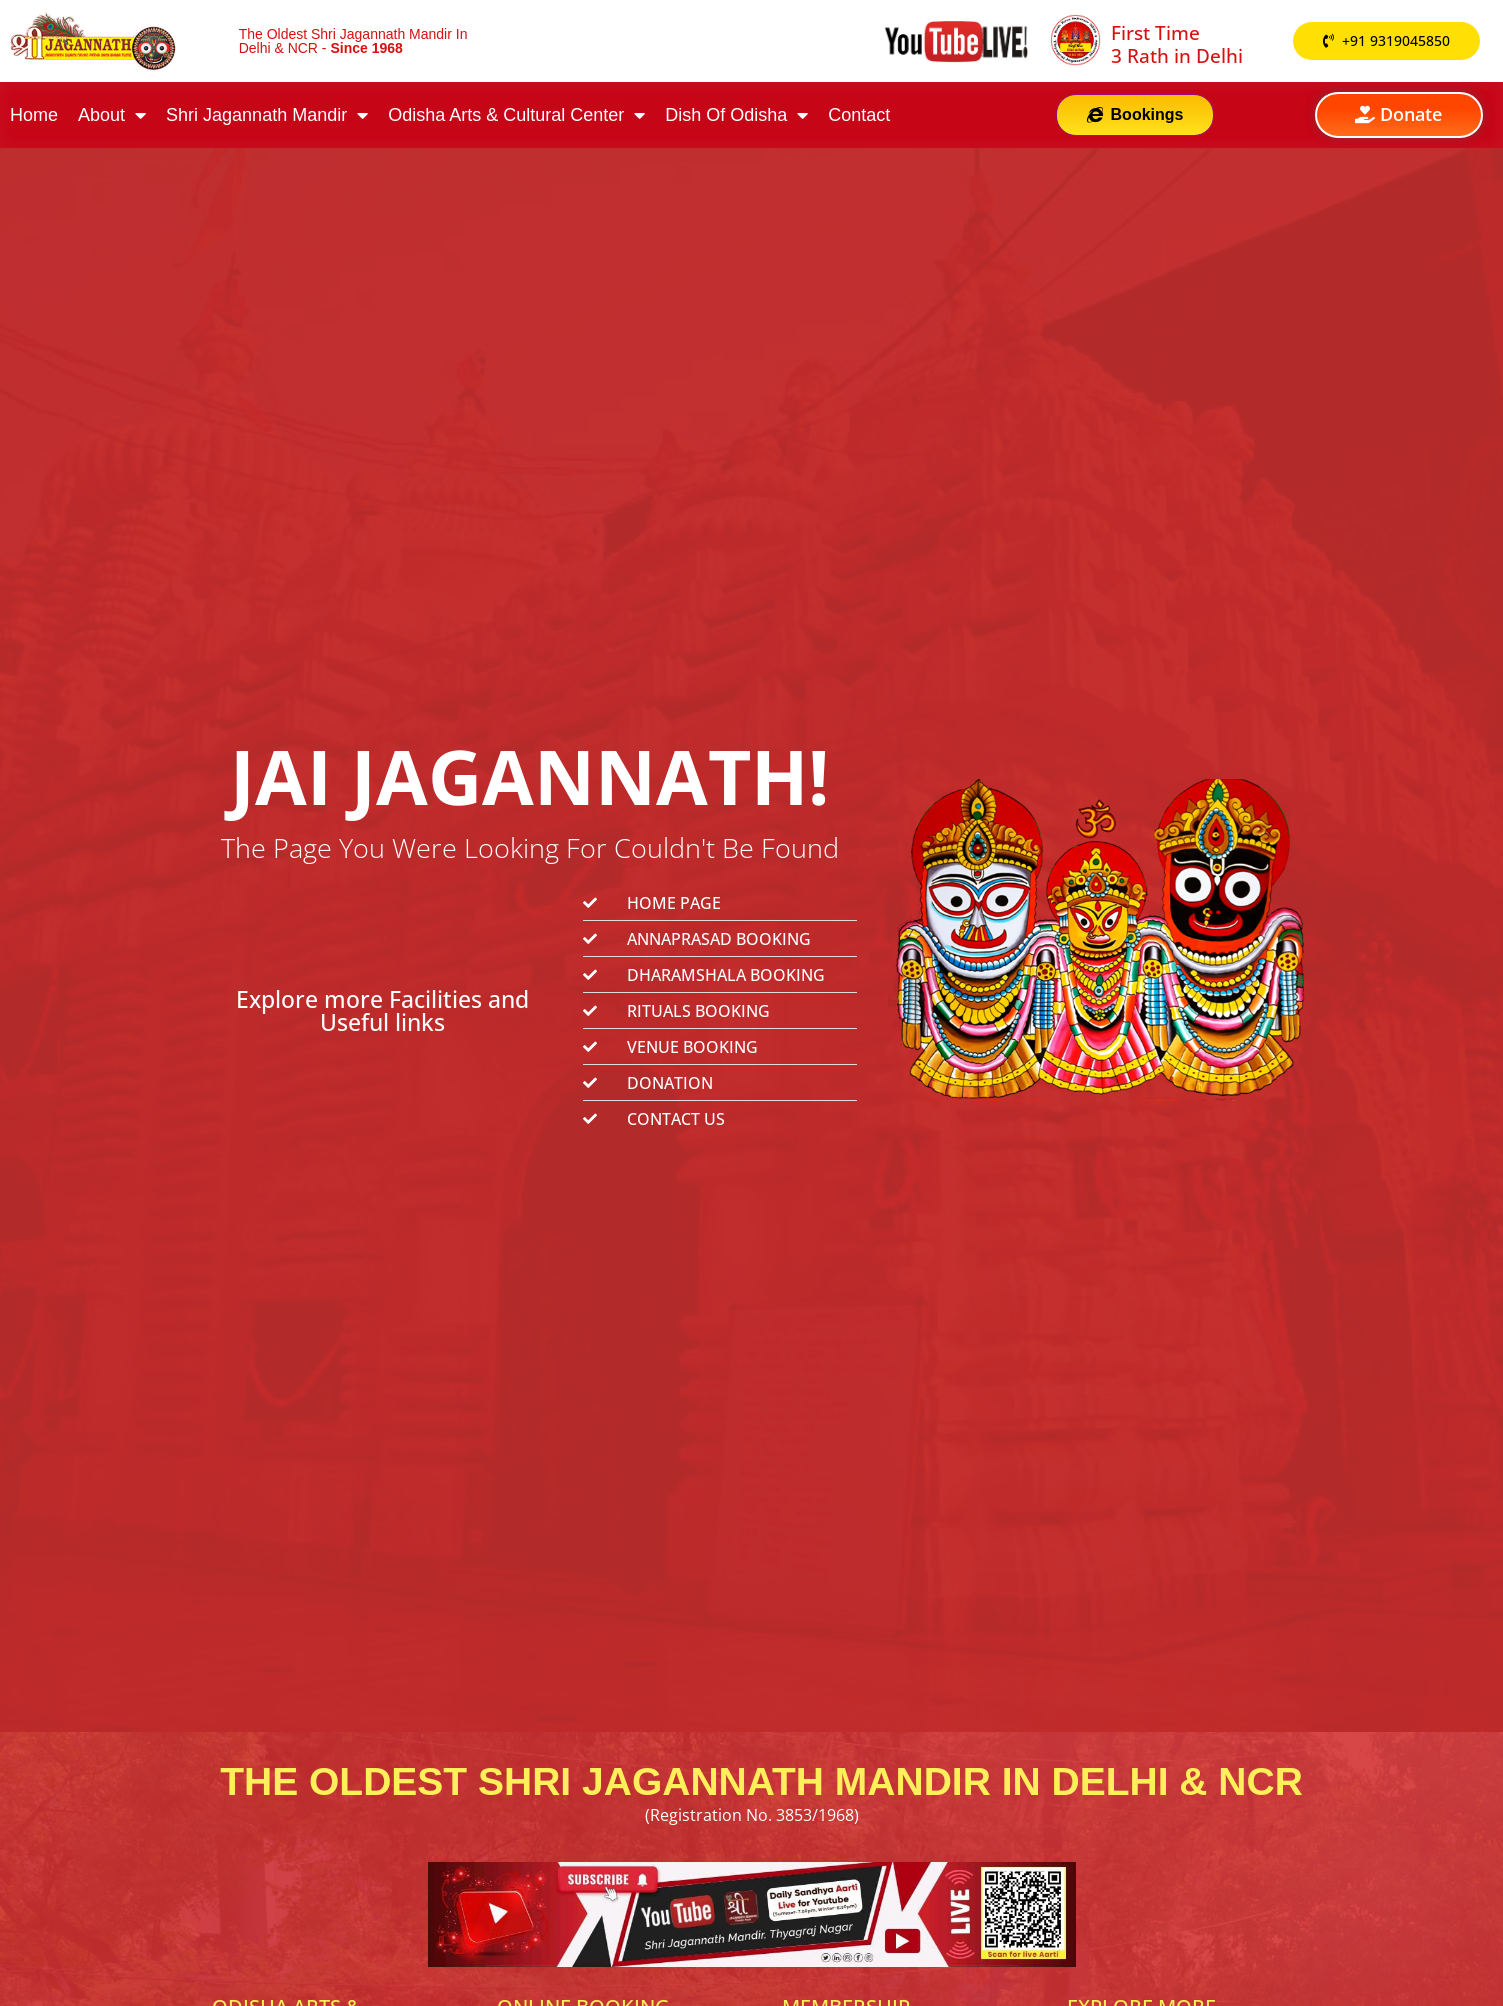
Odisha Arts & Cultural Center (516, 115)
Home (34, 115)
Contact (859, 115)
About (112, 115)
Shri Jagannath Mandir (267, 115)
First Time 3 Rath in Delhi (1177, 44)
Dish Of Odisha (736, 115)
